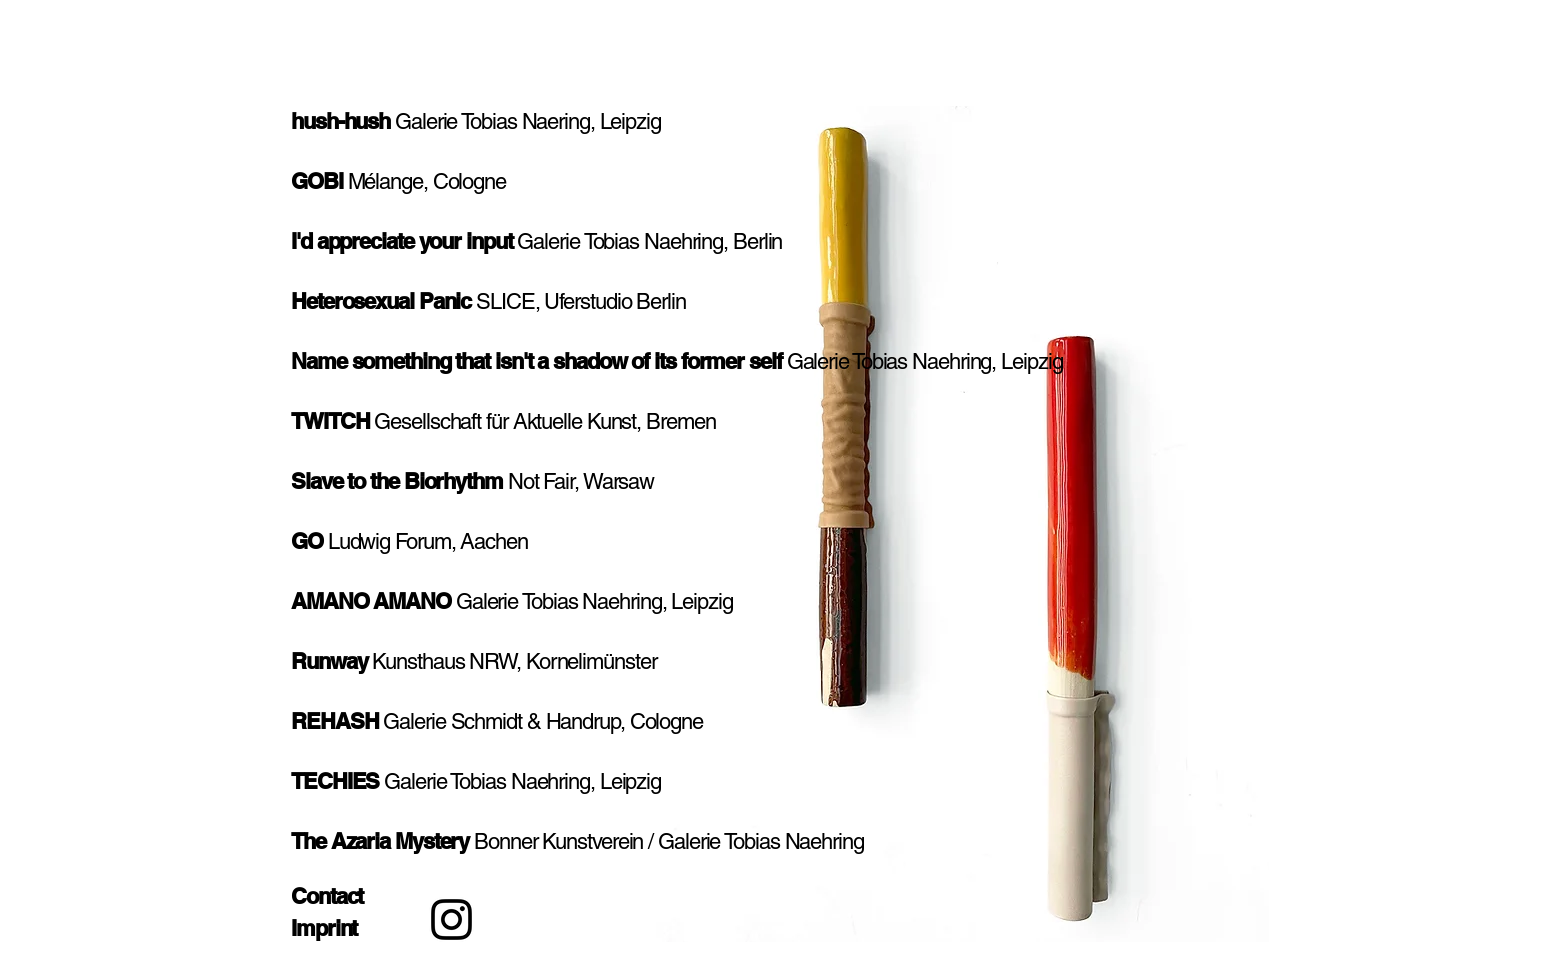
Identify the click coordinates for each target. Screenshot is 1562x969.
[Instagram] (451, 919)
